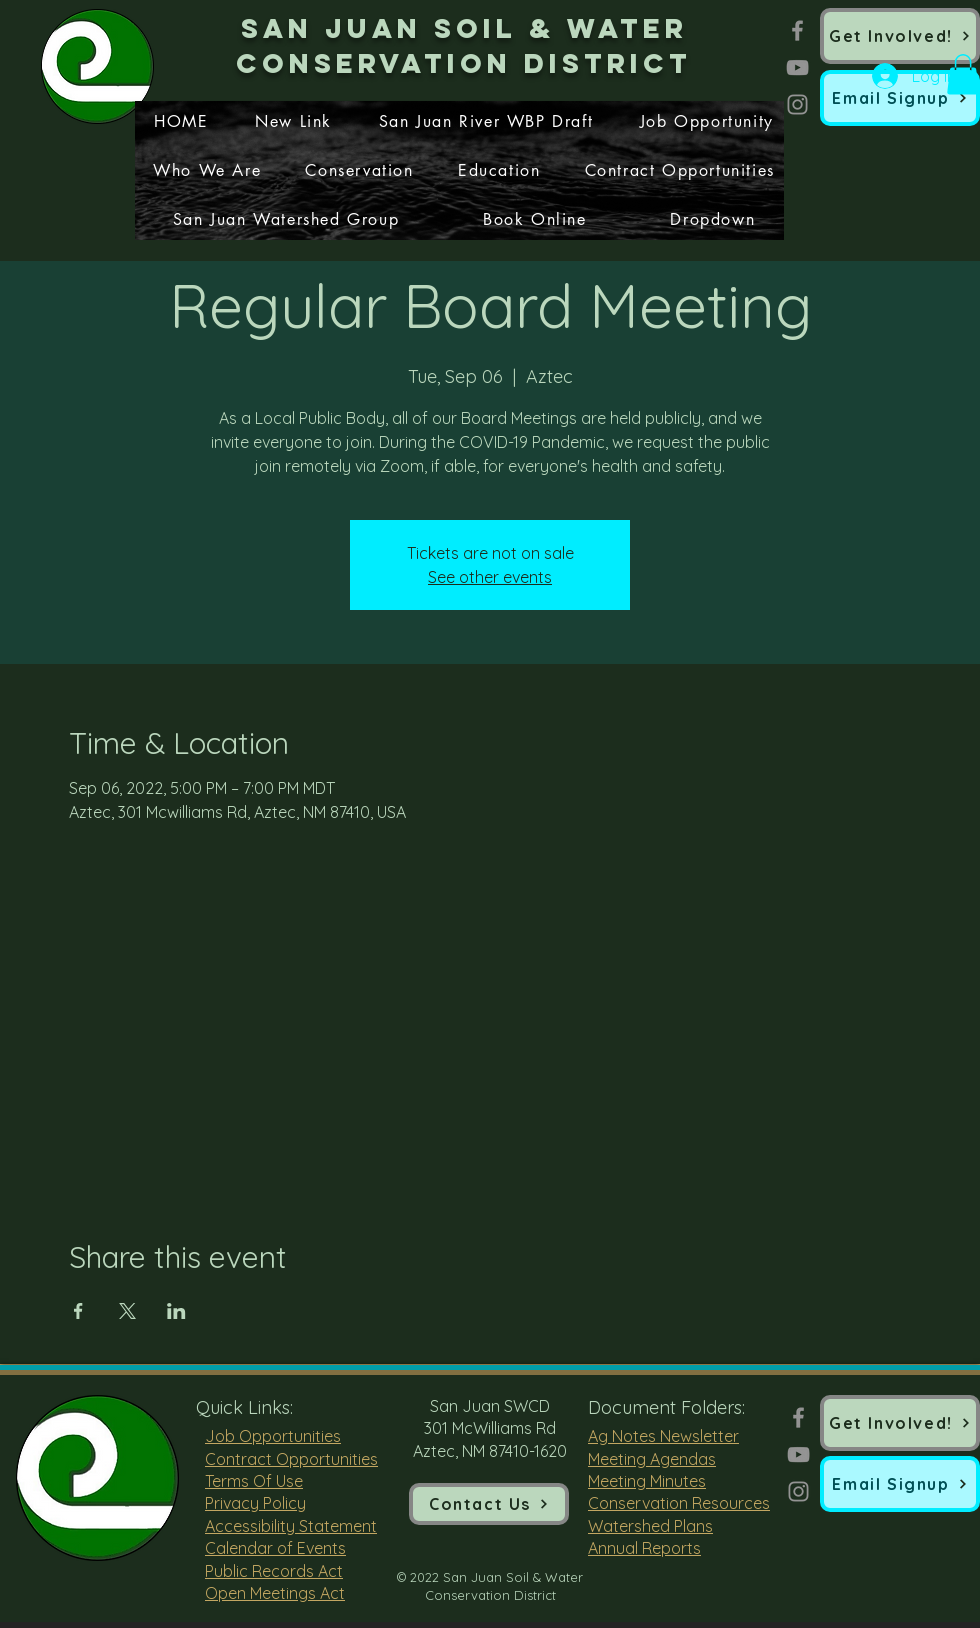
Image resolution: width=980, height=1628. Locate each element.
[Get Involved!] (900, 36)
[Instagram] (797, 104)
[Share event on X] (127, 1311)
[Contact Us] (489, 1504)
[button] (900, 98)
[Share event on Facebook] (78, 1311)
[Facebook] (797, 30)
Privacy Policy (255, 1503)
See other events (490, 577)
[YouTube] (797, 67)
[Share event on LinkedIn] (176, 1311)
